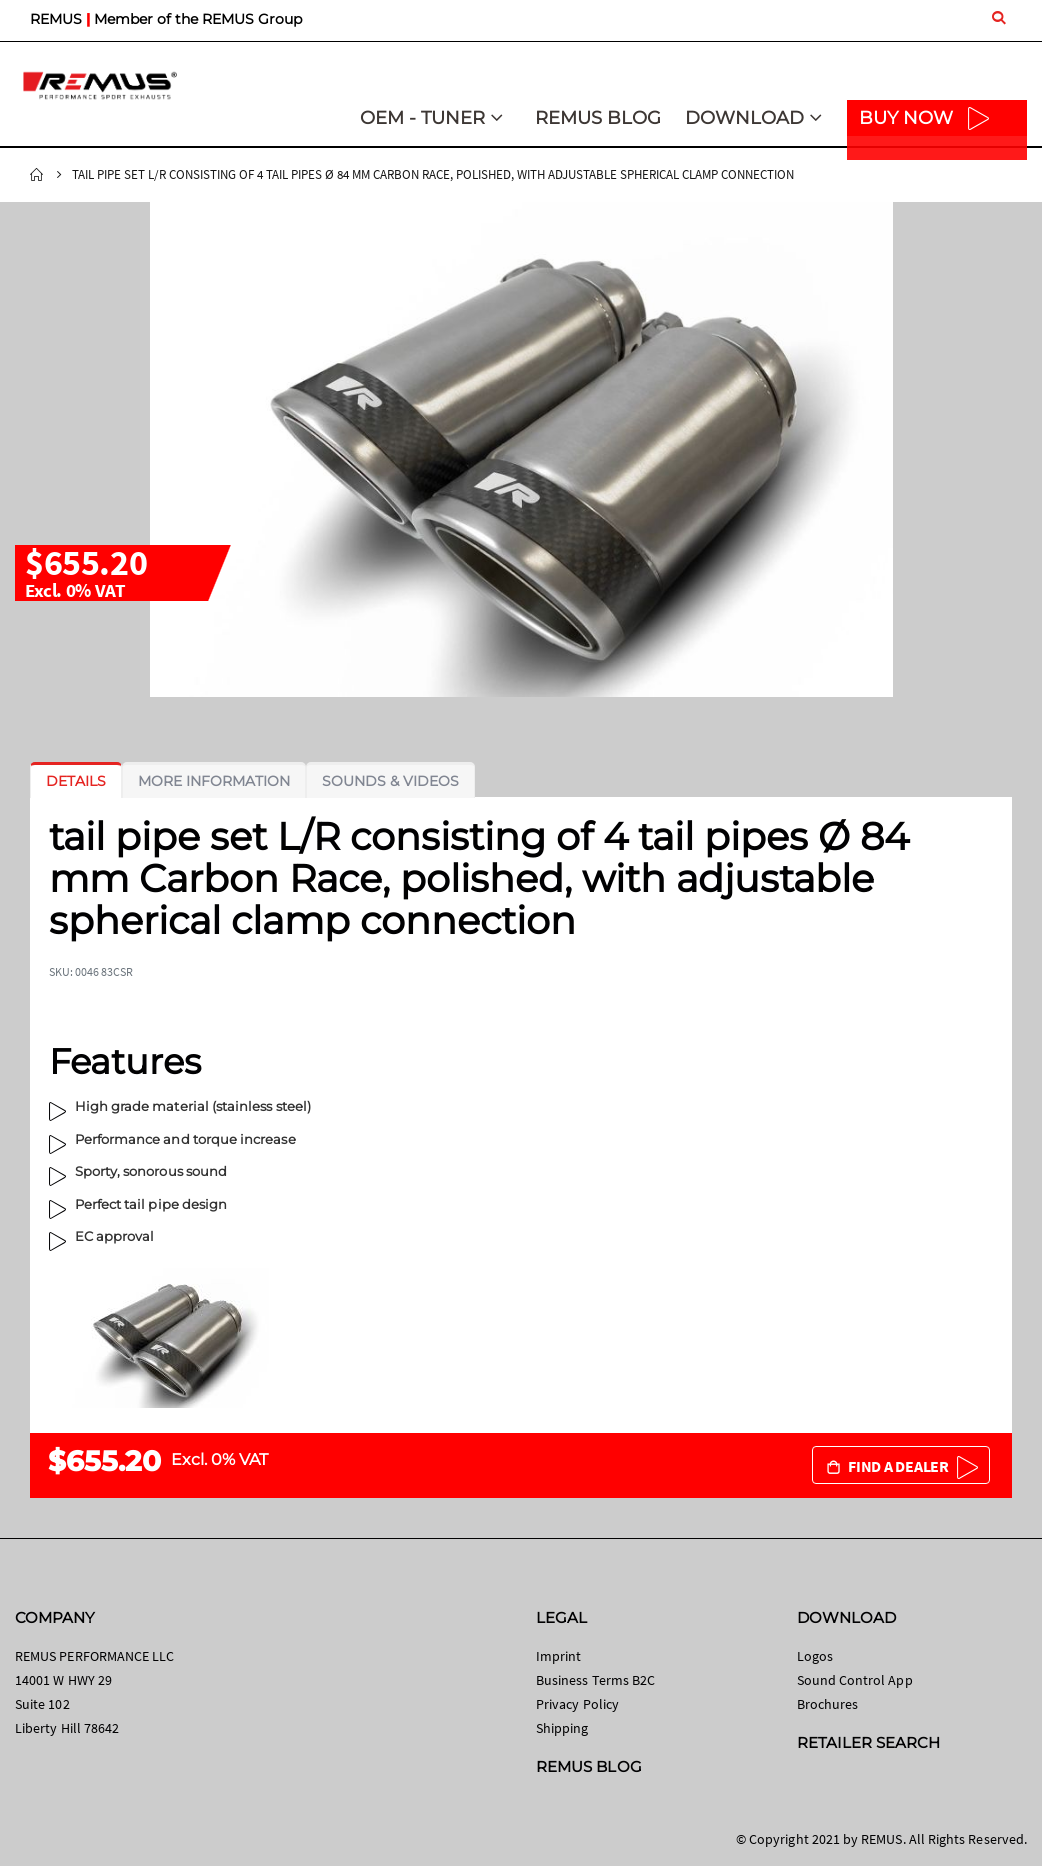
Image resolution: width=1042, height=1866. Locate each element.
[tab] (76, 781)
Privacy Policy (577, 1704)
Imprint (558, 1656)
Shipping (562, 1728)
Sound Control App (855, 1680)
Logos (815, 1656)
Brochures (828, 1704)
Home (37, 175)
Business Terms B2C (595, 1680)
